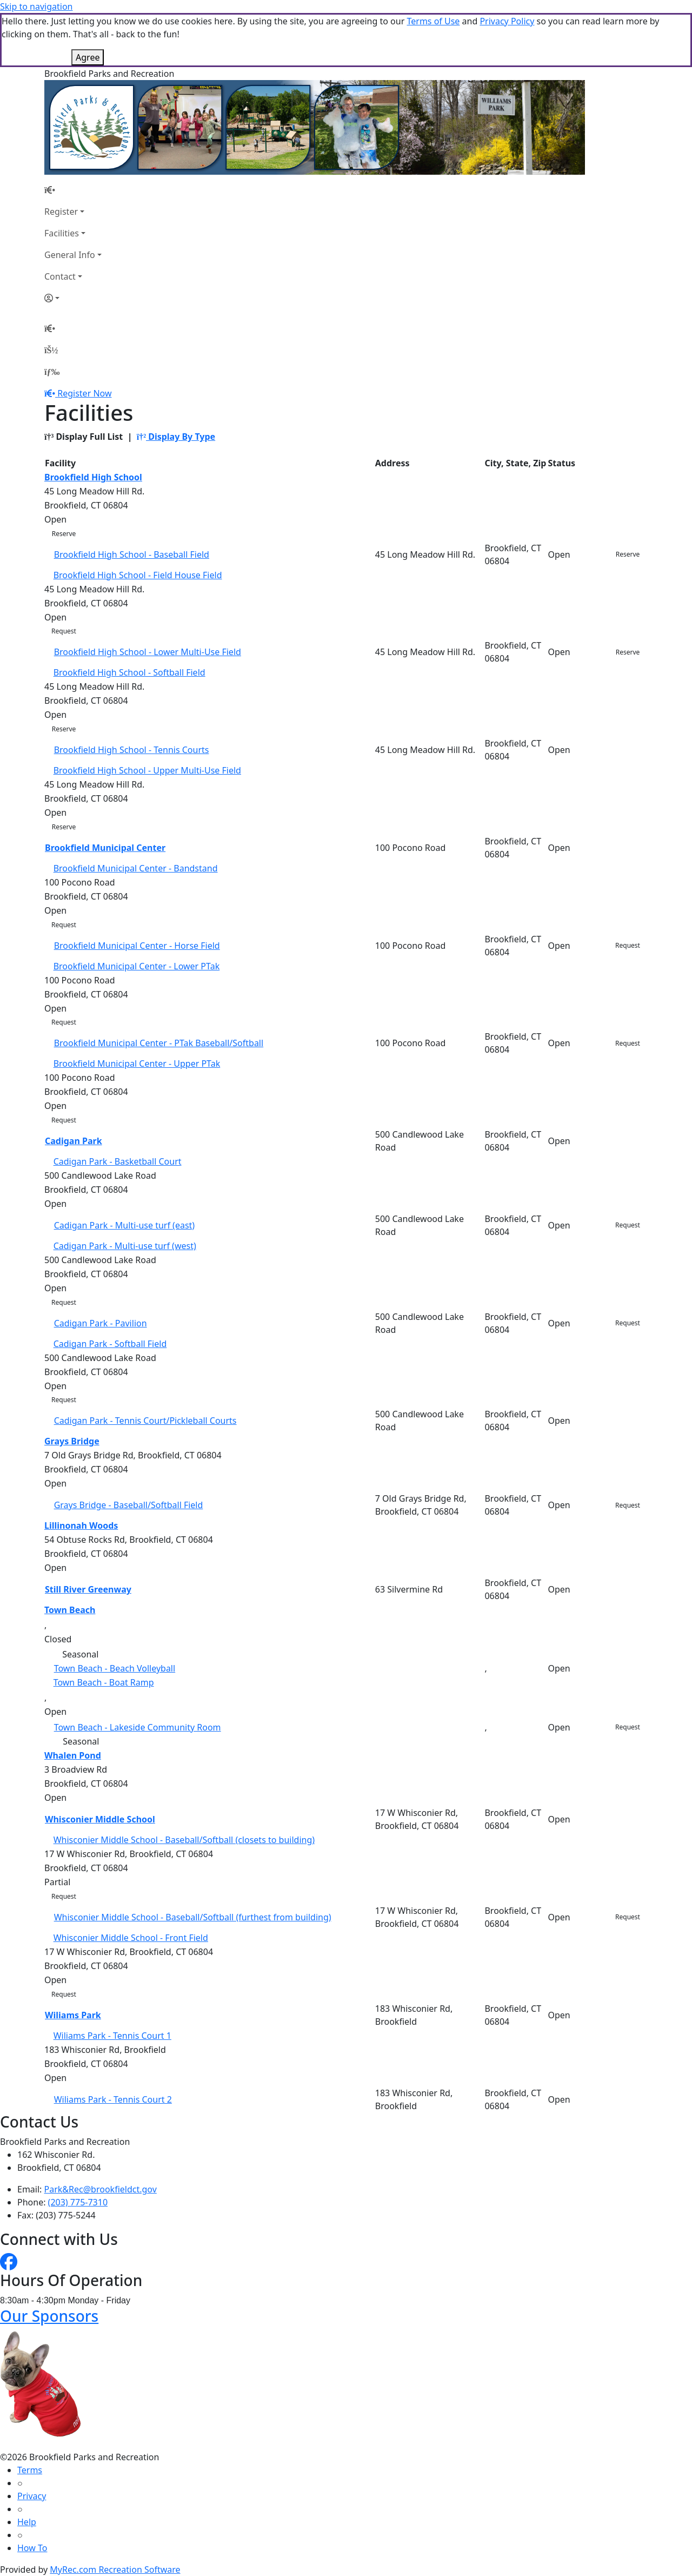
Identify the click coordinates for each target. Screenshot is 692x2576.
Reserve (64, 533)
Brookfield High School (93, 477)
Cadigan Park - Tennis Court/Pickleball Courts (145, 1420)
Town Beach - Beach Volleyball (114, 1668)
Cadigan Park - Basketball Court (118, 1161)
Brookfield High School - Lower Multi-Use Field (147, 652)
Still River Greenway (88, 1589)
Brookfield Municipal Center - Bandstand (136, 868)
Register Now (84, 393)
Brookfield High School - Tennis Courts (131, 750)
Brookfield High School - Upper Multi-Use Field (147, 770)
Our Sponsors (49, 2316)
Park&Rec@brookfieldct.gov (100, 2189)
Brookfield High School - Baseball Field (131, 554)
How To (32, 2548)
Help (26, 2522)
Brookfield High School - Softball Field (129, 672)
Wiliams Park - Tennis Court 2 (113, 2099)
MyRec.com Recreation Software (115, 2569)
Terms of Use (433, 21)
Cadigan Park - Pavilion (100, 1323)
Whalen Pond (72, 1755)
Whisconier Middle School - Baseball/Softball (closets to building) (184, 1840)
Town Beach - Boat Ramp (104, 1682)
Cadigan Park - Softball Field (110, 1344)
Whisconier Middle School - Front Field (131, 1938)
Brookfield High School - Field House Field (138, 575)
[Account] (73, 298)
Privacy (31, 2496)
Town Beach (69, 1610)
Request (63, 631)
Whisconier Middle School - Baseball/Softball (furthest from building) (192, 1917)
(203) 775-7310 (78, 2202)
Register (61, 211)
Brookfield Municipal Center (105, 848)
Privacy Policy (507, 21)
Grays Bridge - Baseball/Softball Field (128, 1505)
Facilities (61, 233)
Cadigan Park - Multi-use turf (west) (125, 1246)
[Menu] (51, 371)
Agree (87, 57)
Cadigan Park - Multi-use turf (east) (124, 1225)
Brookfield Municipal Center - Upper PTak (137, 1063)
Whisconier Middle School (100, 1819)
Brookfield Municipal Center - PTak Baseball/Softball (159, 1043)
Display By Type (176, 436)
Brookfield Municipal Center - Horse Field (137, 946)
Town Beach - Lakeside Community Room (137, 1727)
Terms (29, 2470)
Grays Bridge (71, 1441)
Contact (60, 276)
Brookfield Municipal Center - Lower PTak (137, 966)
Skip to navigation (36, 6)
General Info (69, 255)
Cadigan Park (73, 1141)
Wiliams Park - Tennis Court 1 (112, 2036)
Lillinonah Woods (81, 1525)
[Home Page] (73, 190)
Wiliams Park (73, 2015)
